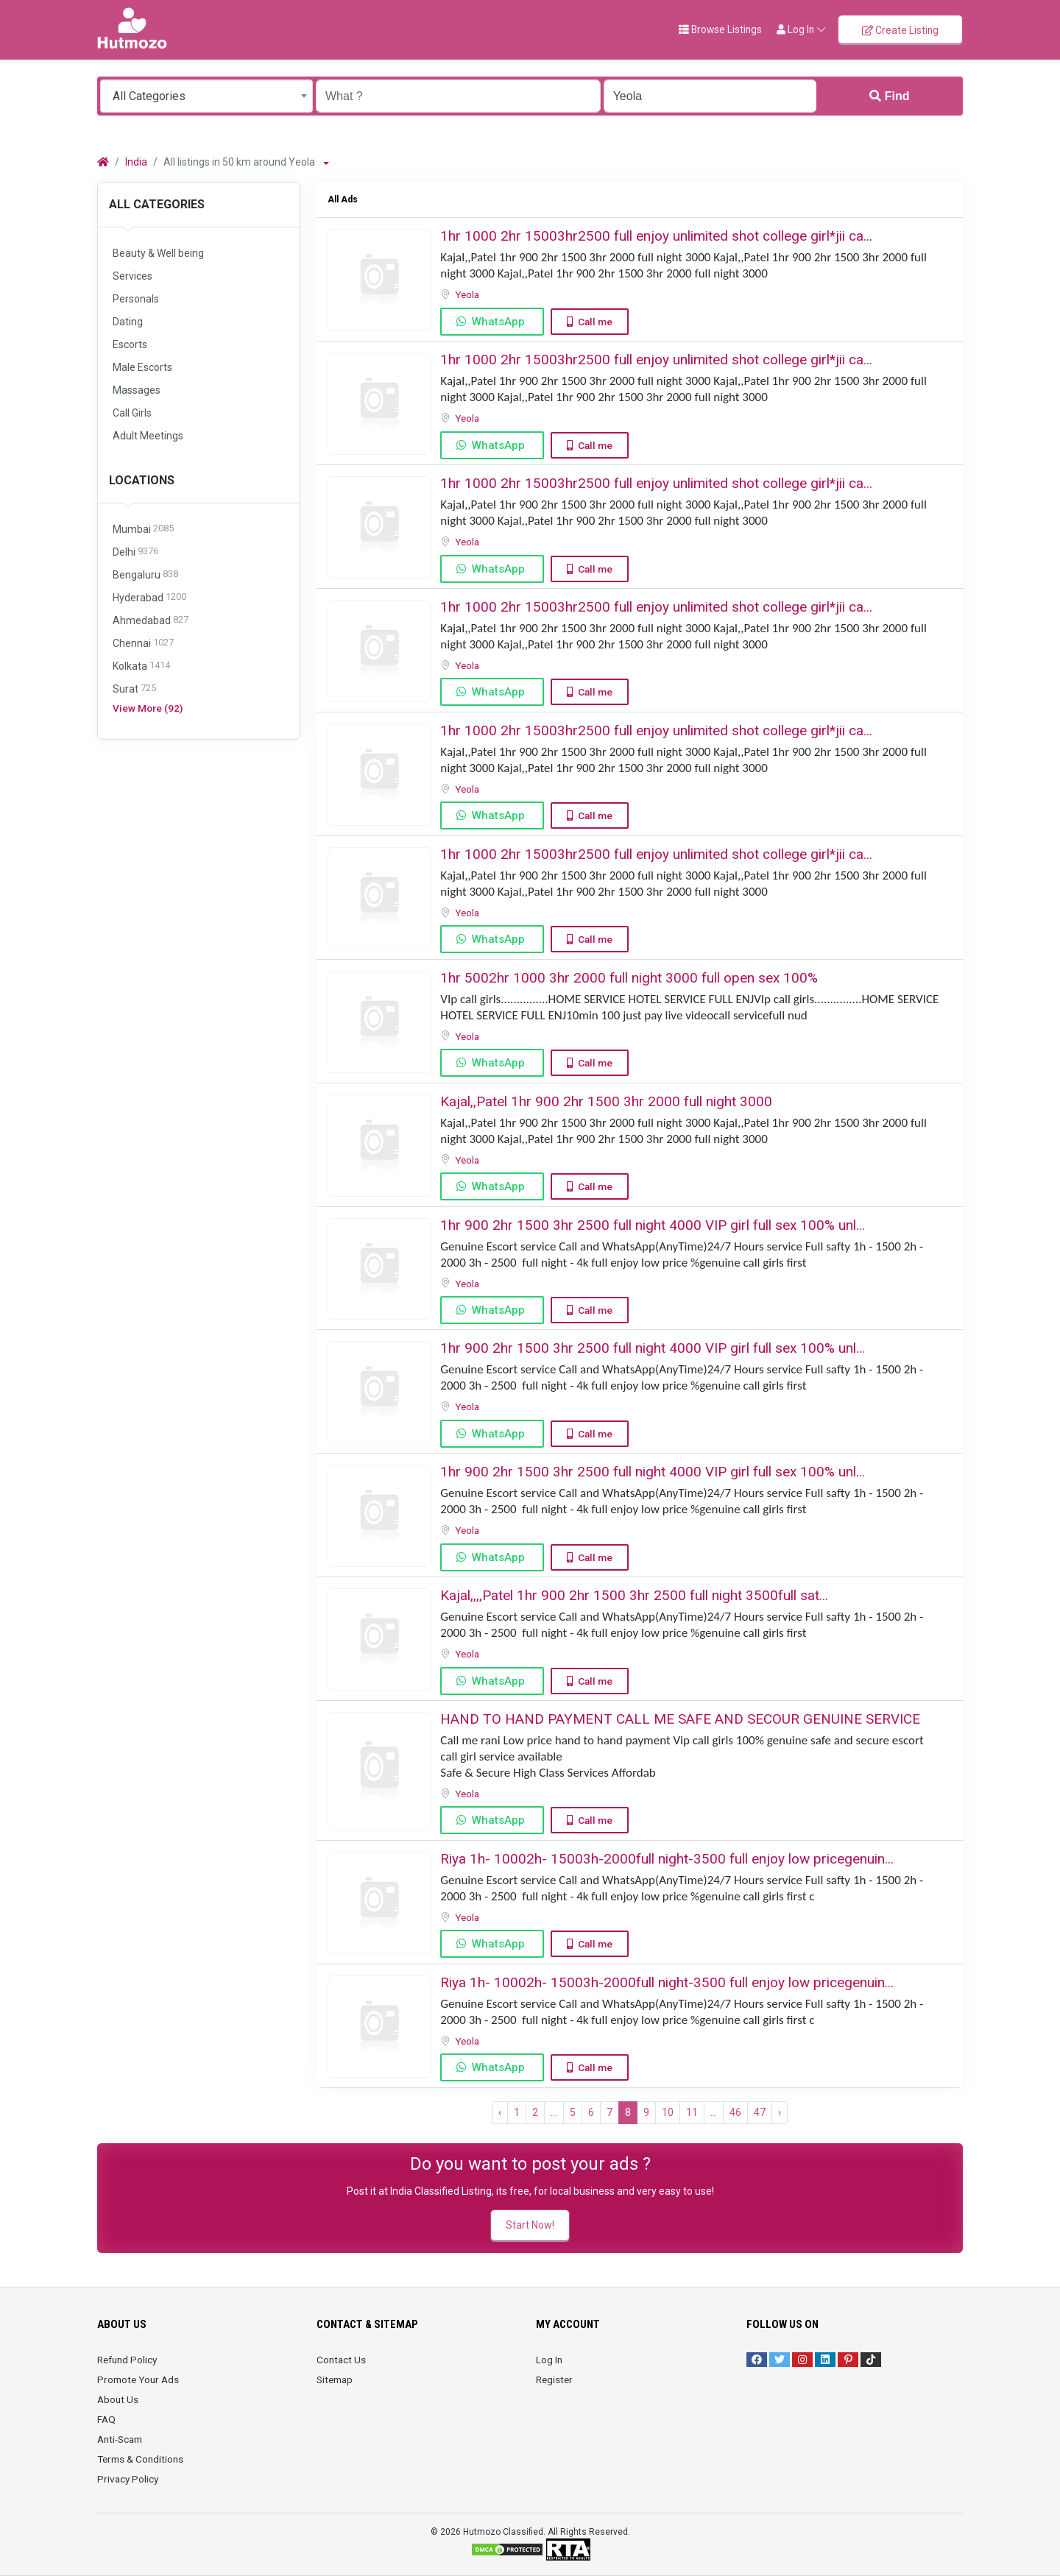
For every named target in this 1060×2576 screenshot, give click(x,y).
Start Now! (530, 2225)
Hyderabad (149, 598)
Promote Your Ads (138, 2379)
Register (554, 2379)
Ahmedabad (150, 621)
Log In (549, 2360)
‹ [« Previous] (499, 2112)
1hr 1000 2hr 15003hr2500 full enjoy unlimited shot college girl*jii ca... (656, 235)
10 (668, 2112)
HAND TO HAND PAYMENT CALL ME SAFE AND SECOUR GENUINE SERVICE (680, 1718)
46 (735, 2112)
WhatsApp (498, 321)
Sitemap (335, 2379)
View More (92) (148, 708)
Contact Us (341, 2360)
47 (760, 2112)
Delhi (135, 552)
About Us (117, 2399)
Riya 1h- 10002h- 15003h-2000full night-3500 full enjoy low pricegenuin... (667, 1858)
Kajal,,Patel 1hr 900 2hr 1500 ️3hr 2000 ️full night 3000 (606, 1101)
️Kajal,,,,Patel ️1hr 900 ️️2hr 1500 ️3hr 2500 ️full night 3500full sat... (634, 1595)
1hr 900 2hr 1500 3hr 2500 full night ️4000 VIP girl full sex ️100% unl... (652, 1225)
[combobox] (206, 96)
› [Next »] (779, 2112)
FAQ (106, 2419)
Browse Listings (720, 29)
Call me (595, 322)
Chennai (143, 643)
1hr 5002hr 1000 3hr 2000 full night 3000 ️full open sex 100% (629, 977)
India (136, 162)
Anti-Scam (119, 2439)
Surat (134, 689)
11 (692, 2112)
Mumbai (143, 529)
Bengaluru (145, 575)
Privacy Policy (127, 2479)
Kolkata (141, 666)
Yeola (468, 294)
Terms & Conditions (140, 2459)
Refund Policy (127, 2360)
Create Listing (900, 30)
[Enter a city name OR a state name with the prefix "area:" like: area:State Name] (710, 96)
